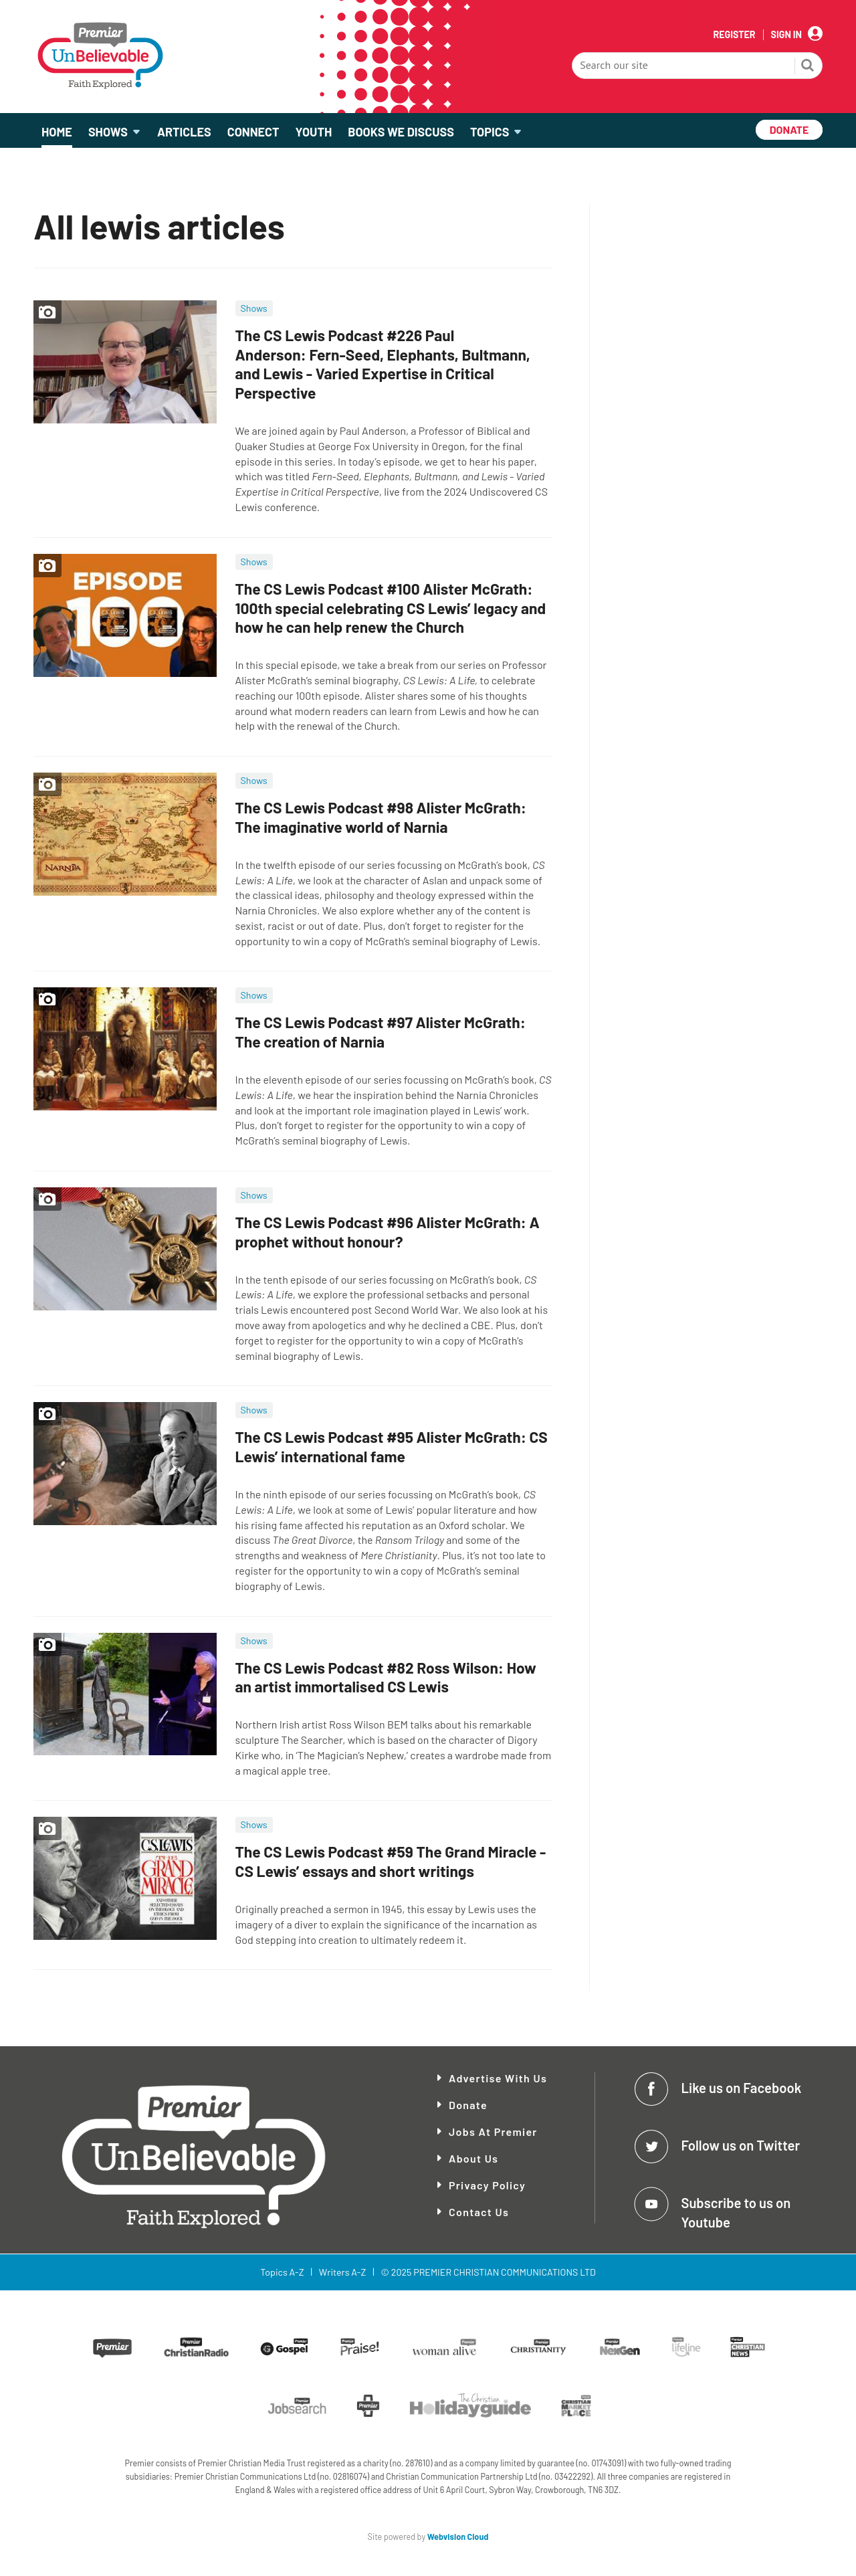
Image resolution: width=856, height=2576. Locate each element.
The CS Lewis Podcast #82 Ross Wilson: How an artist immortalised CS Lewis (385, 1677)
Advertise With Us (498, 2078)
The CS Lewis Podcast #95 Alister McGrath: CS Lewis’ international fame (391, 1446)
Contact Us (479, 2211)
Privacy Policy (487, 2185)
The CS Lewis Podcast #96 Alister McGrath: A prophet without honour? (387, 1232)
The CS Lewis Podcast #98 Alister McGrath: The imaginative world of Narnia (380, 817)
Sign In (786, 34)
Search (808, 67)
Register (734, 34)
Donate (468, 2104)
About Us (473, 2158)
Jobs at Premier (493, 2131)
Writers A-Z (342, 2272)
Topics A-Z (282, 2272)
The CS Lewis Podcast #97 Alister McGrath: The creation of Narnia (380, 1032)
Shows (254, 308)
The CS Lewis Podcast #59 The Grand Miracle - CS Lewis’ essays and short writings (390, 1861)
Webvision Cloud (458, 2536)
